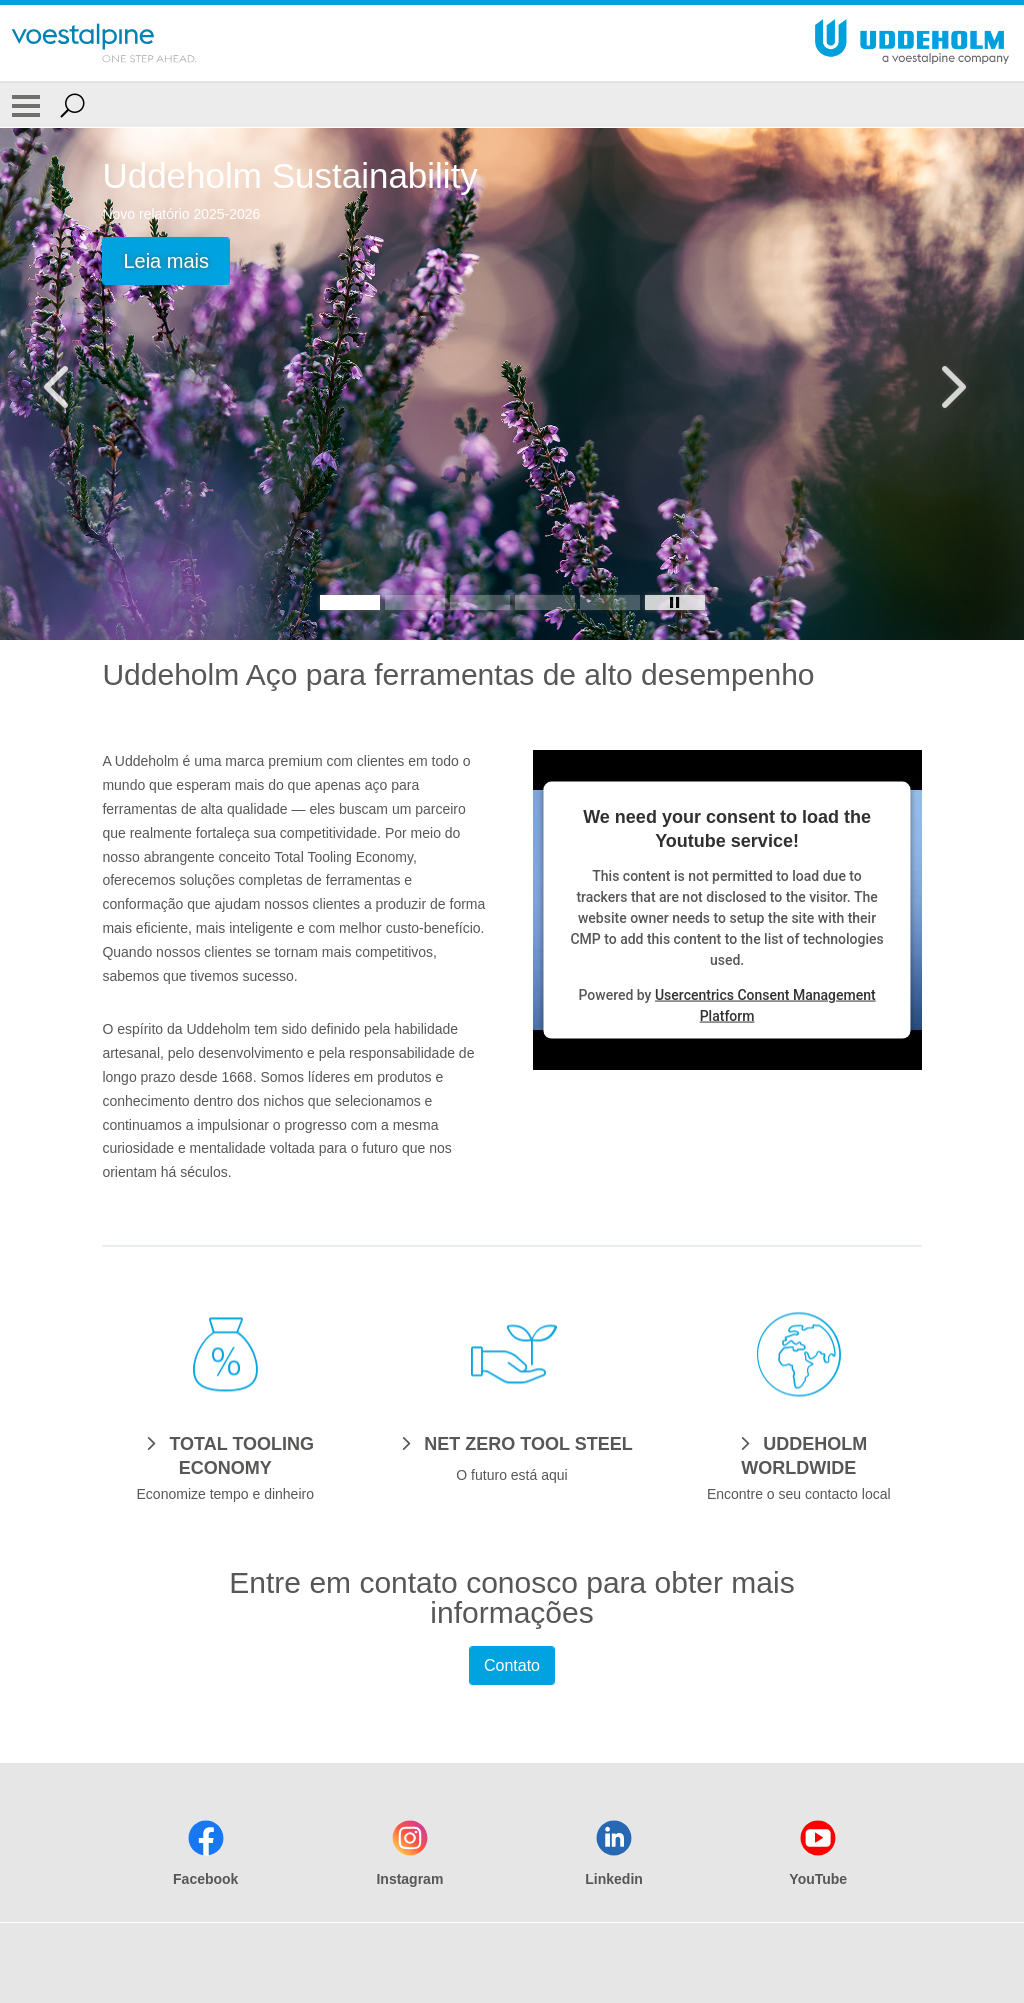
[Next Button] (949, 384)
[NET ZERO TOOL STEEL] (511, 1443)
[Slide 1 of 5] (512, 384)
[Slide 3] (480, 602)
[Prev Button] (75, 384)
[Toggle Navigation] (26, 105)
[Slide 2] (415, 602)
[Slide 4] (545, 602)
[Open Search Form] (72, 105)
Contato (512, 1665)
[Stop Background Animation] (675, 602)
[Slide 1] (350, 602)
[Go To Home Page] (104, 43)
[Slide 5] (610, 602)
